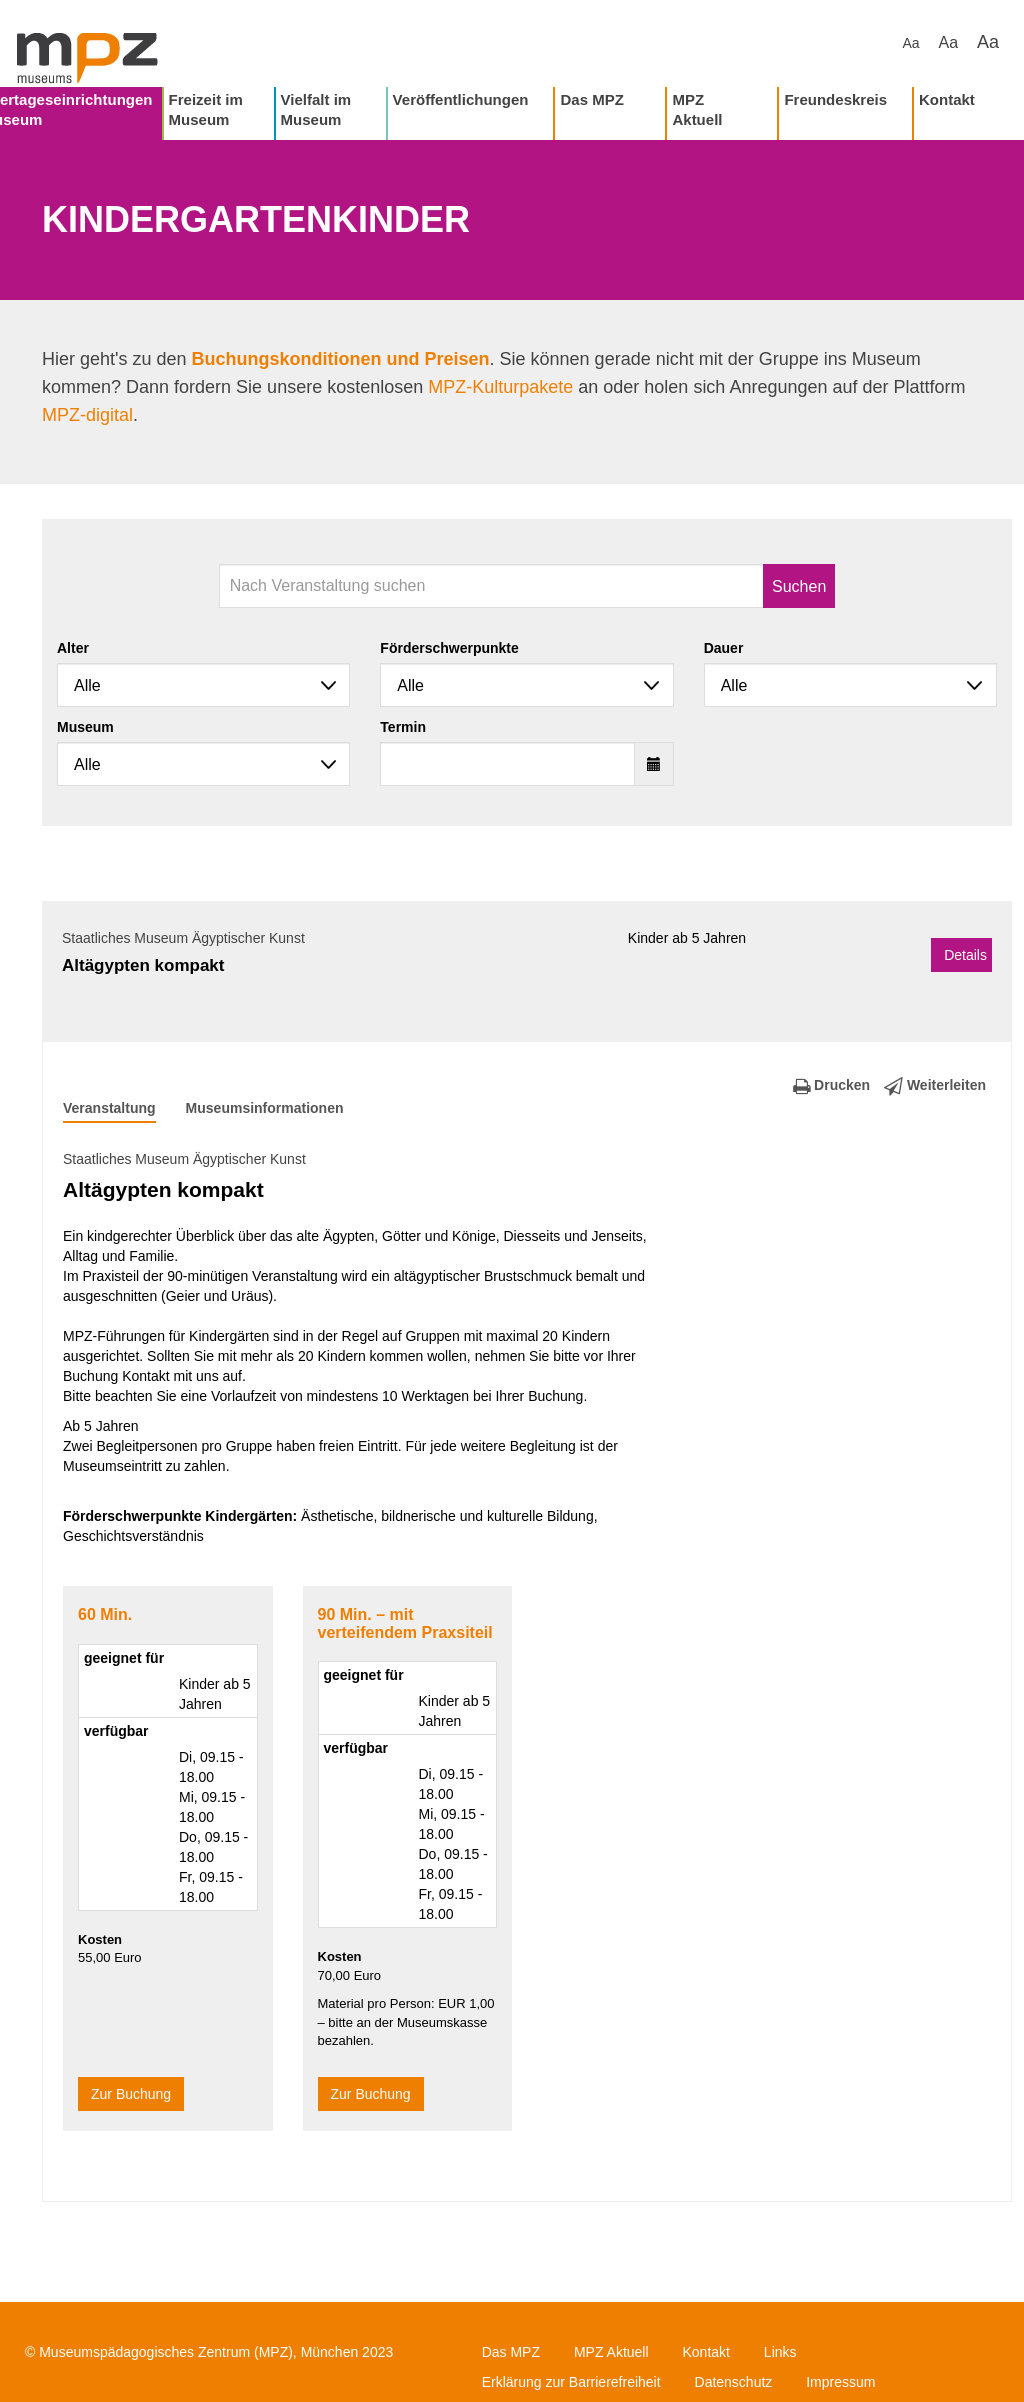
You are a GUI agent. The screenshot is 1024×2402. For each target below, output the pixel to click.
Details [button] (965, 955)
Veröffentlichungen (461, 99)
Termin (403, 727)
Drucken (831, 1085)
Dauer (724, 648)
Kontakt (947, 99)
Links (780, 2352)
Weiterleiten (935, 1085)
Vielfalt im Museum (316, 109)
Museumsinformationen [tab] (265, 1108)
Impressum (840, 2382)
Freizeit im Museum (206, 109)
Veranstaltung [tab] (109, 1108)
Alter (73, 648)
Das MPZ (591, 99)
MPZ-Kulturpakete (500, 387)
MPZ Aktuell (697, 109)
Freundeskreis (835, 99)
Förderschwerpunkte (449, 648)
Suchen (799, 586)
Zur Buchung (131, 2094)
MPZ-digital (87, 415)
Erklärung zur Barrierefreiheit (571, 2382)
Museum (85, 727)
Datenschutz (734, 2382)
